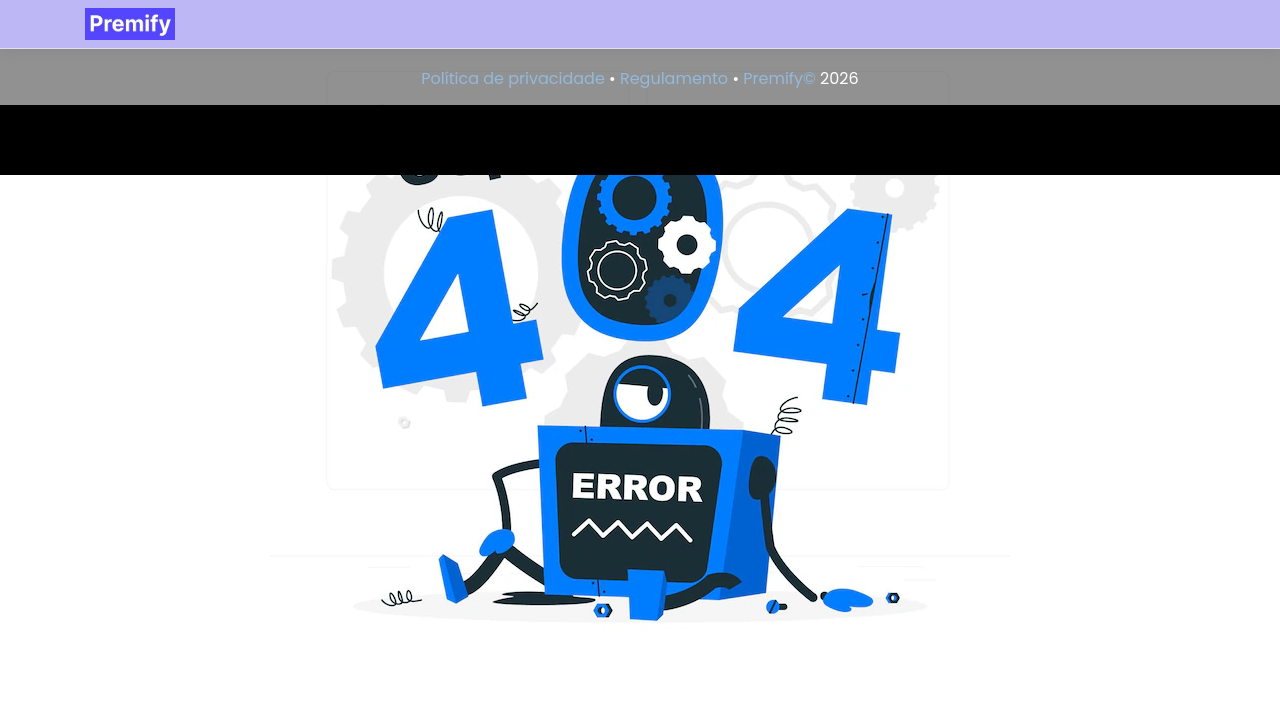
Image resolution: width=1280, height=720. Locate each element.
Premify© (779, 78)
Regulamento (674, 78)
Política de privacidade (512, 78)
